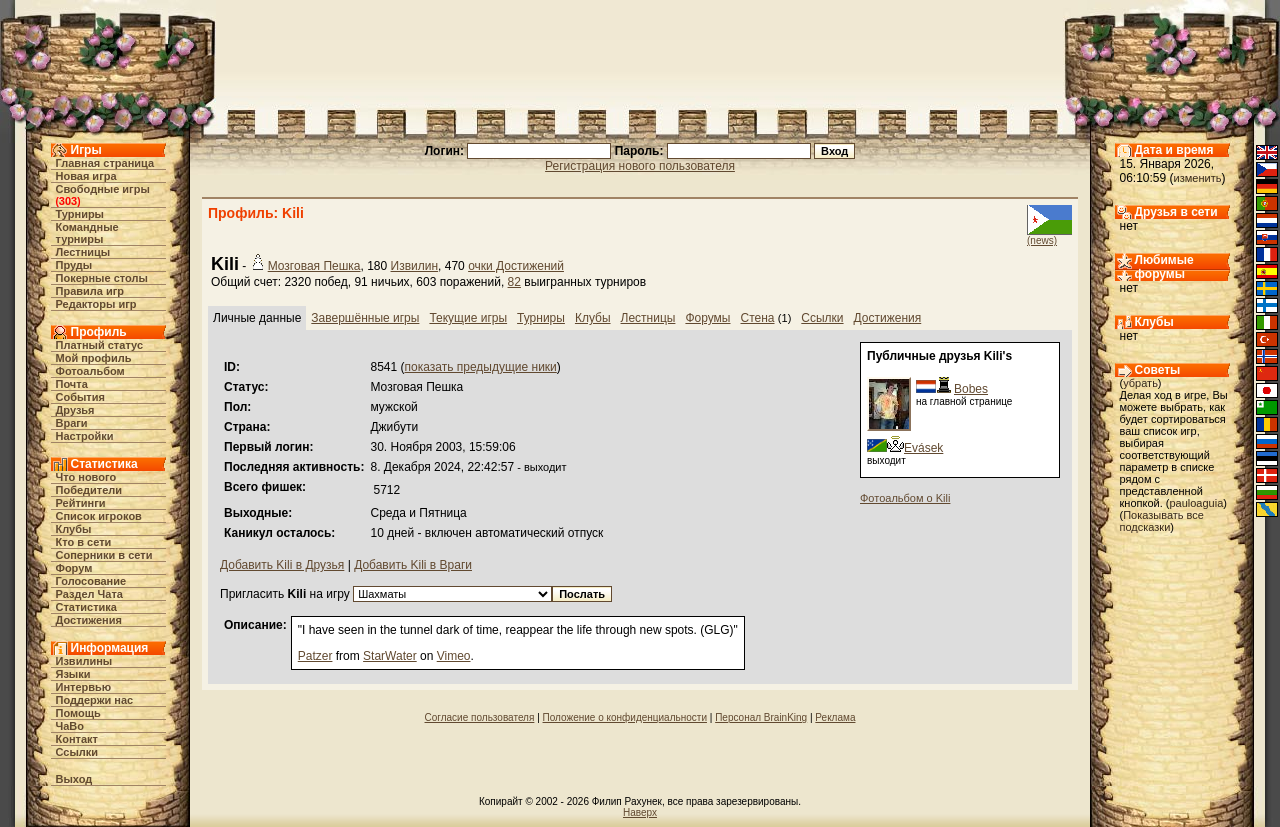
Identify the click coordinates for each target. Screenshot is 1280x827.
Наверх (640, 812)
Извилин (415, 266)
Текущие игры (468, 318)
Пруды (74, 265)
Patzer (315, 656)
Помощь (78, 713)
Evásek (923, 448)
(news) (1042, 240)
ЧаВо (70, 726)
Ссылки (77, 752)
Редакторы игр (96, 304)
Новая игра (86, 176)
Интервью (84, 687)
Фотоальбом (90, 371)
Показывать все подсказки (1162, 521)
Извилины (84, 661)
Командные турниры (87, 233)
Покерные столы (102, 278)
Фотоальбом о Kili (905, 498)
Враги (72, 423)
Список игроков (99, 516)
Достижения (89, 620)
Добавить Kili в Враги (413, 565)
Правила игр (90, 291)
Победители (89, 490)
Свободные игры (103, 189)
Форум (74, 568)
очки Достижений (516, 266)
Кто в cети (84, 542)
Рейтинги (81, 503)
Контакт (77, 739)
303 (68, 201)
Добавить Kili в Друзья (282, 565)
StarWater (390, 656)
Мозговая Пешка (314, 266)
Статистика (87, 607)
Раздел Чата (89, 594)
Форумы (707, 318)
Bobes (971, 389)
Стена (758, 318)
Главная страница (105, 163)
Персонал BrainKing (761, 717)
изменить (1198, 178)
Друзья (75, 410)
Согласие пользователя (480, 717)
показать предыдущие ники (481, 367)
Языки (73, 674)
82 (514, 282)
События (80, 397)
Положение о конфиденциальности (625, 717)
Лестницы (83, 252)
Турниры (80, 214)
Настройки (85, 436)
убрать (1140, 383)
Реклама (835, 717)
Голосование (91, 581)
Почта (72, 384)
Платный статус (100, 345)
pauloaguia (1196, 503)
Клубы (74, 529)
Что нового (86, 477)
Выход (74, 779)
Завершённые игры (365, 318)
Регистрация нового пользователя (640, 166)
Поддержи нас (95, 700)
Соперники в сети (104, 555)
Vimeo (454, 656)
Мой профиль (94, 358)
